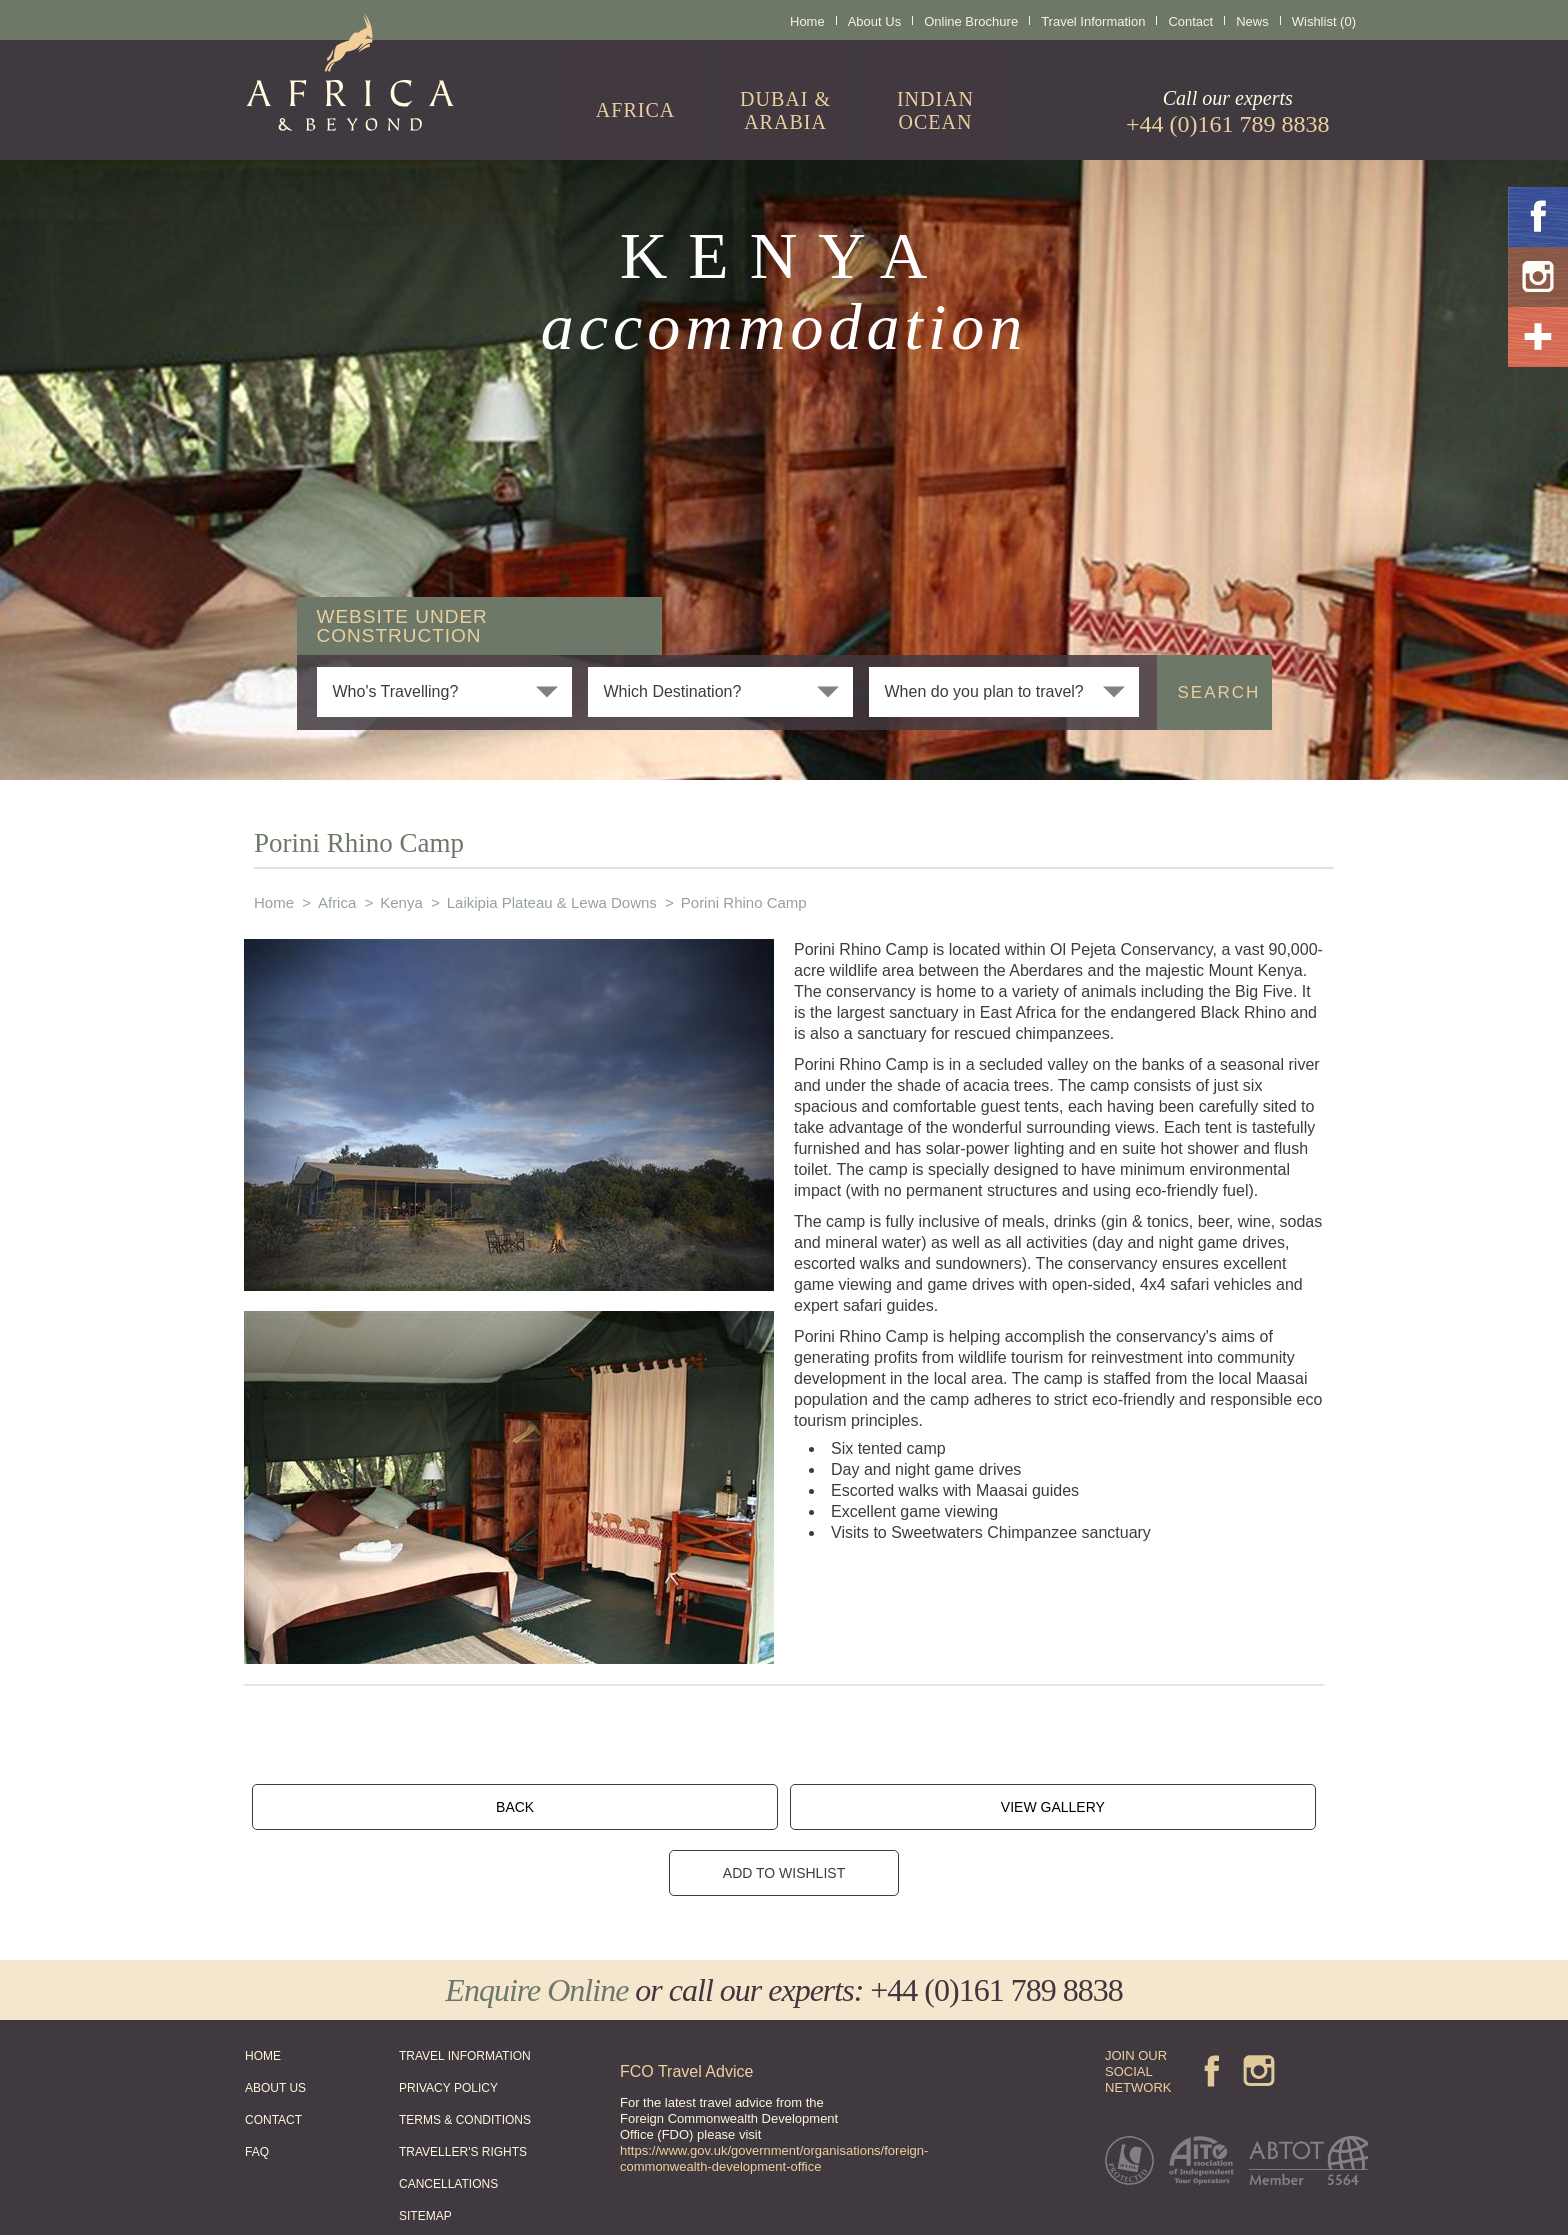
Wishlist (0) (1324, 21)
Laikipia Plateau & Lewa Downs (552, 902)
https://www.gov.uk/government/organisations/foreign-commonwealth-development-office (774, 2091)
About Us (874, 21)
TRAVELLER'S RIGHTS (463, 2085)
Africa (337, 902)
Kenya (401, 902)
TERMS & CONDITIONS (465, 2053)
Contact (1190, 21)
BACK (572, 1800)
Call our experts (1228, 112)
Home (807, 21)
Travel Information (1093, 21)
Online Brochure (971, 21)
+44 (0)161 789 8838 (996, 1923)
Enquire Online (536, 1923)
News (1252, 21)
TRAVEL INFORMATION (465, 1989)
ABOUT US (275, 2021)
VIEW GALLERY (751, 1800)
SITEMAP (425, 2149)
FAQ (257, 2085)
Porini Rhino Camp (744, 902)
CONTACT (273, 2053)
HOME (263, 1989)
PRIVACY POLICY (448, 2021)
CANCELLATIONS (448, 2117)
